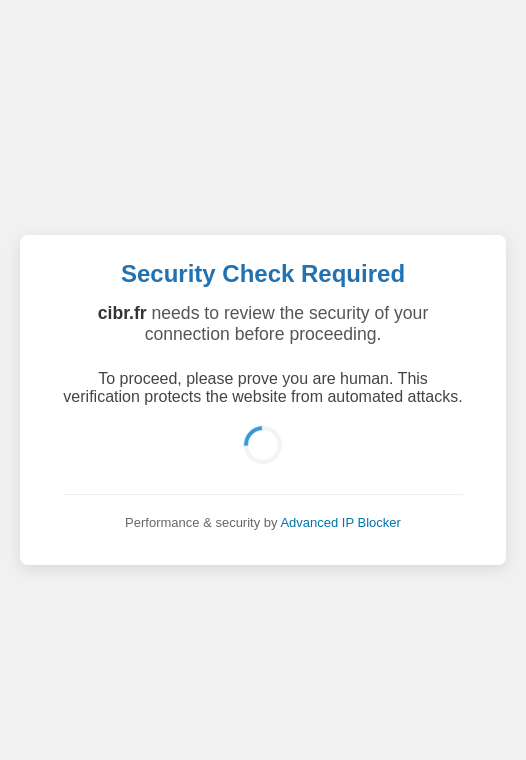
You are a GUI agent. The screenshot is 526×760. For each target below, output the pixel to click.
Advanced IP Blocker (340, 522)
